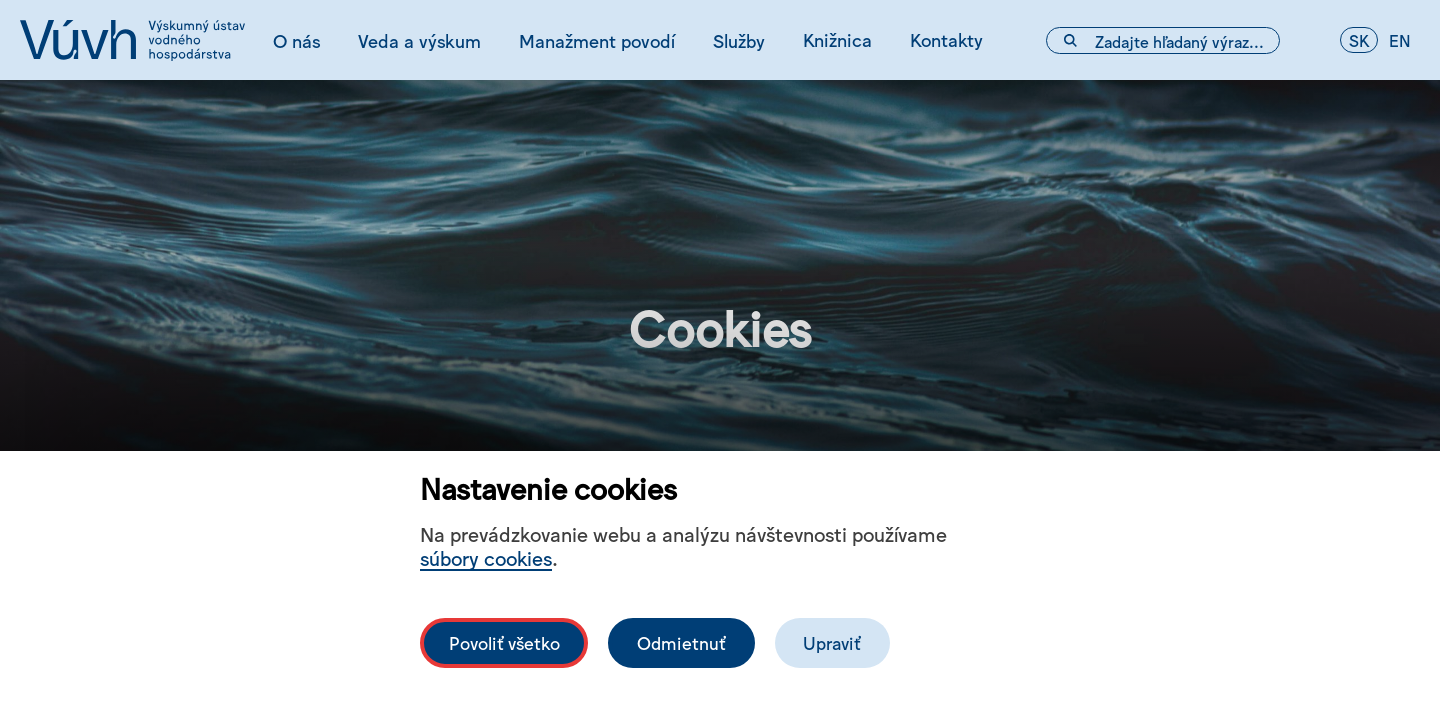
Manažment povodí (597, 40)
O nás (296, 40)
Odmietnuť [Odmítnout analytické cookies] (681, 642)
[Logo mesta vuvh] (132, 40)
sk (1359, 40)
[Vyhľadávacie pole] (1163, 40)
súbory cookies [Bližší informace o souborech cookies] (486, 557)
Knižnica (837, 39)
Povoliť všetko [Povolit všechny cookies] (504, 642)
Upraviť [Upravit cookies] (832, 642)
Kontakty (946, 39)
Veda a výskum (419, 40)
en (1400, 40)
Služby (739, 40)
